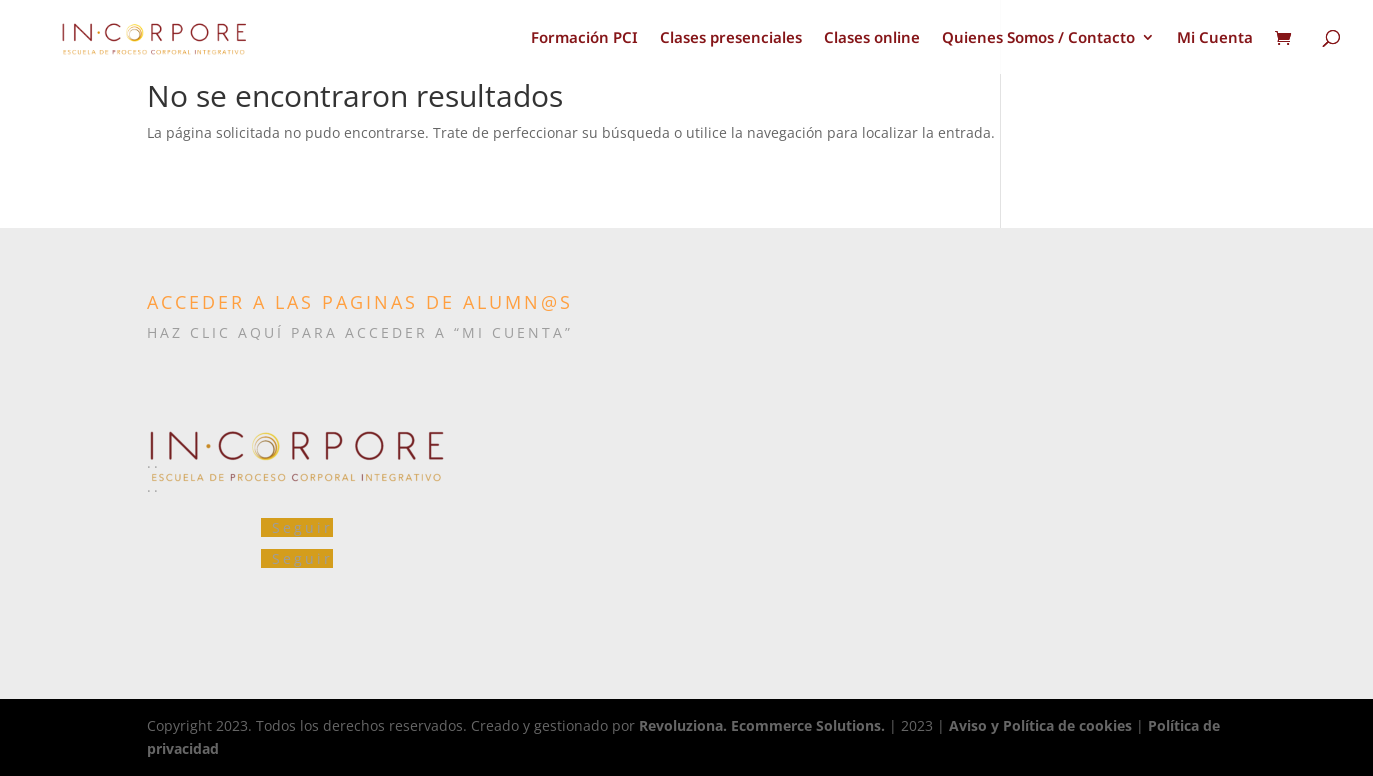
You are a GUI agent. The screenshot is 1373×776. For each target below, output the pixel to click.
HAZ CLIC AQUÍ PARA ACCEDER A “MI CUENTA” (360, 332)
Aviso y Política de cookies (1040, 725)
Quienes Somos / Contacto (1038, 38)
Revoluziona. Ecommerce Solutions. (762, 725)
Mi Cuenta (1215, 38)
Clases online (872, 38)
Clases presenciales (731, 38)
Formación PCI (584, 38)
